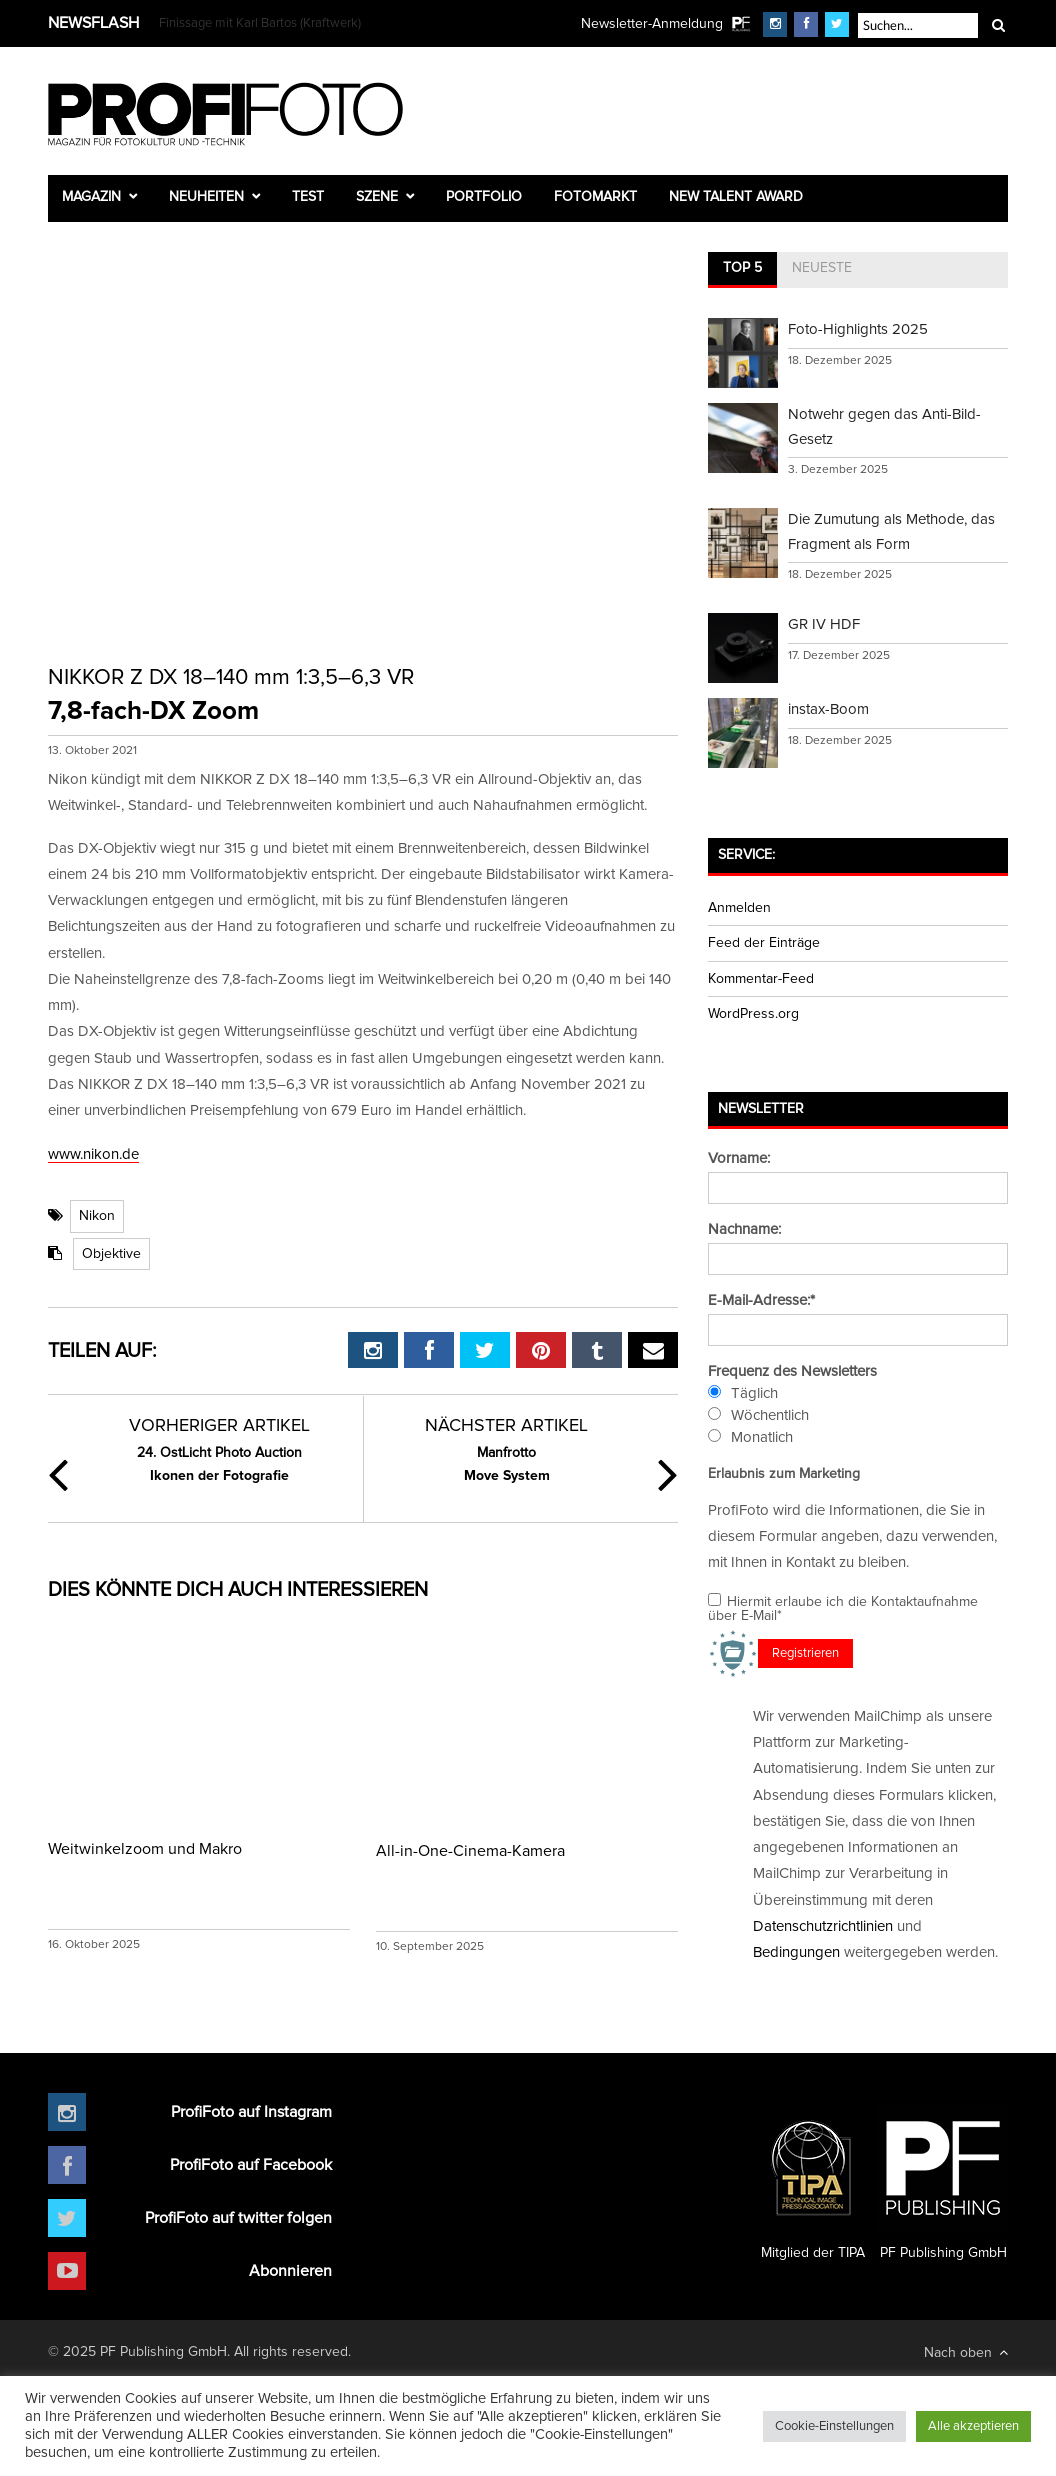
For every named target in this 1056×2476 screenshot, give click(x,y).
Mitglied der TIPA (813, 2182)
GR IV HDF (824, 624)
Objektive (111, 1254)
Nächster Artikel (506, 1426)
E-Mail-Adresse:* (761, 1300)
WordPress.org (753, 1014)
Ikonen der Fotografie (219, 1462)
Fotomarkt (595, 197)
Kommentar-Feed (761, 979)
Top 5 (742, 268)
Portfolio (484, 197)
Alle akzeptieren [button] (973, 2426)
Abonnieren (290, 2271)
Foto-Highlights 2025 (858, 329)
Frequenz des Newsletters (792, 1371)
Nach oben (966, 2352)
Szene (377, 197)
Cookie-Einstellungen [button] (834, 2426)
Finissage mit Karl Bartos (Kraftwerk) (260, 23)
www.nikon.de (93, 1154)
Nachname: (744, 1229)
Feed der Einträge (764, 943)
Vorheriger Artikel (219, 1426)
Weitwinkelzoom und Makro (145, 1849)
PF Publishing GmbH (943, 2182)
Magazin (91, 197)
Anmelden (739, 908)
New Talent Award (736, 197)
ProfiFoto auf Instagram (251, 2112)
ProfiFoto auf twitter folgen (238, 2218)
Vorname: (739, 1158)
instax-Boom (828, 709)
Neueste (822, 268)
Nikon (97, 1216)
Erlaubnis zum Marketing (784, 1474)
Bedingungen (796, 1952)
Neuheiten (206, 197)
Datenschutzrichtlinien (823, 1926)
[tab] (742, 270)
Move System (507, 1462)
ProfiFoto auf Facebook (251, 2165)
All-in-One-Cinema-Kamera (470, 1851)
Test (308, 197)
